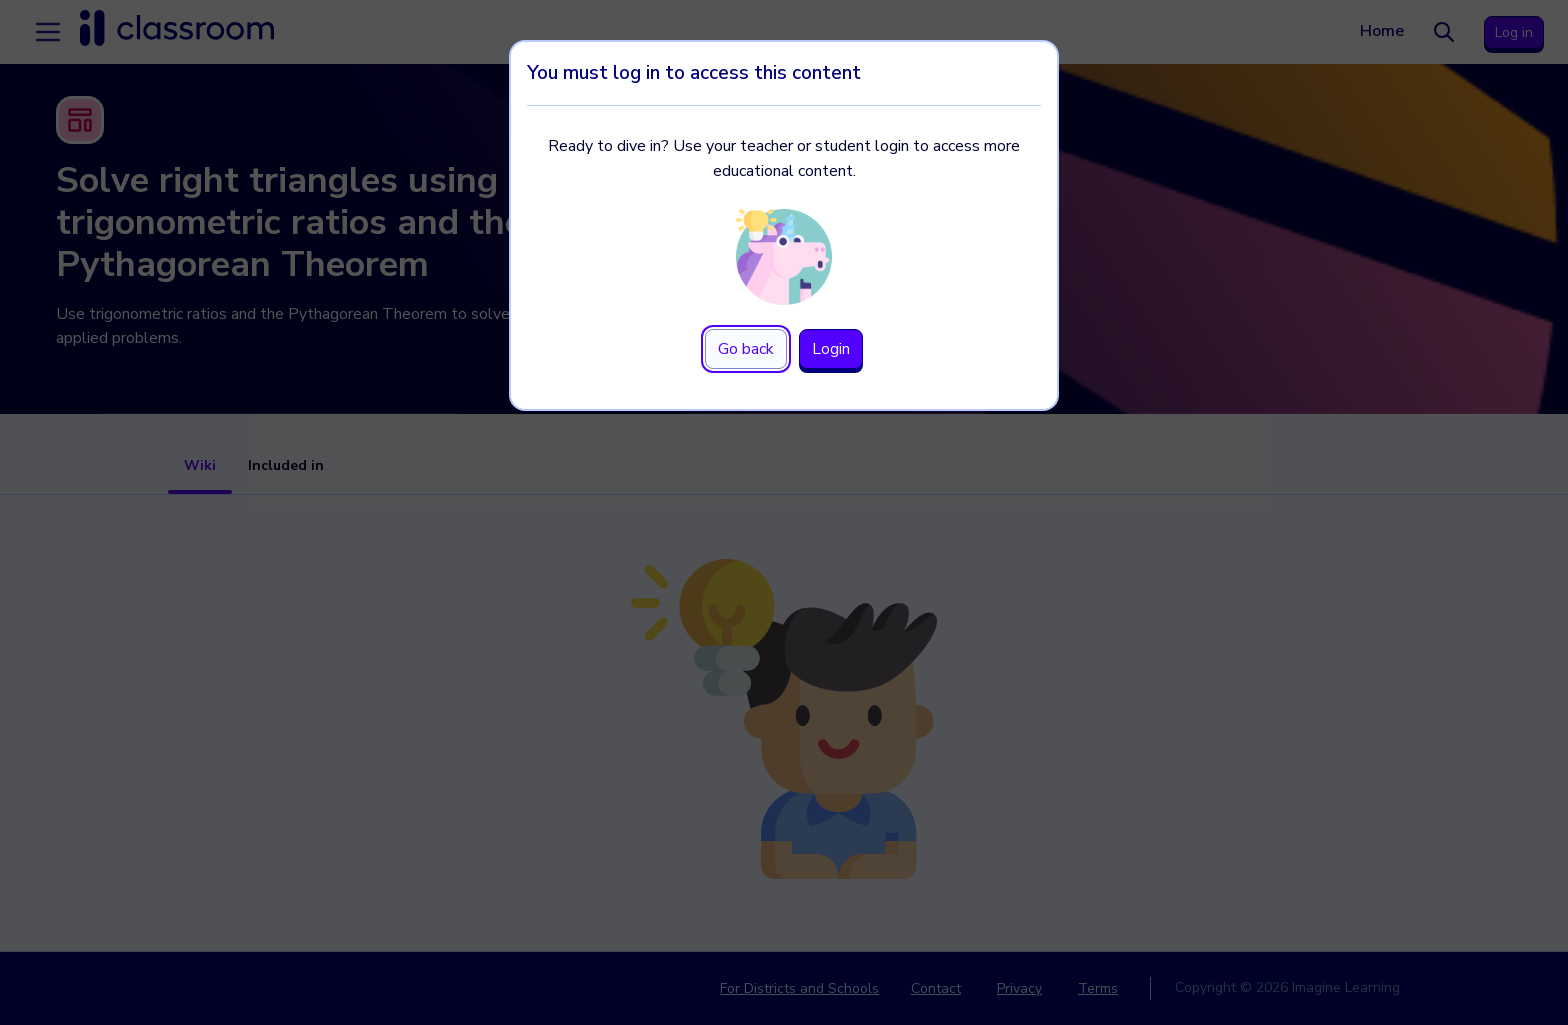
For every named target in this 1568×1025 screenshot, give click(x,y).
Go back (746, 349)
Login (831, 349)
